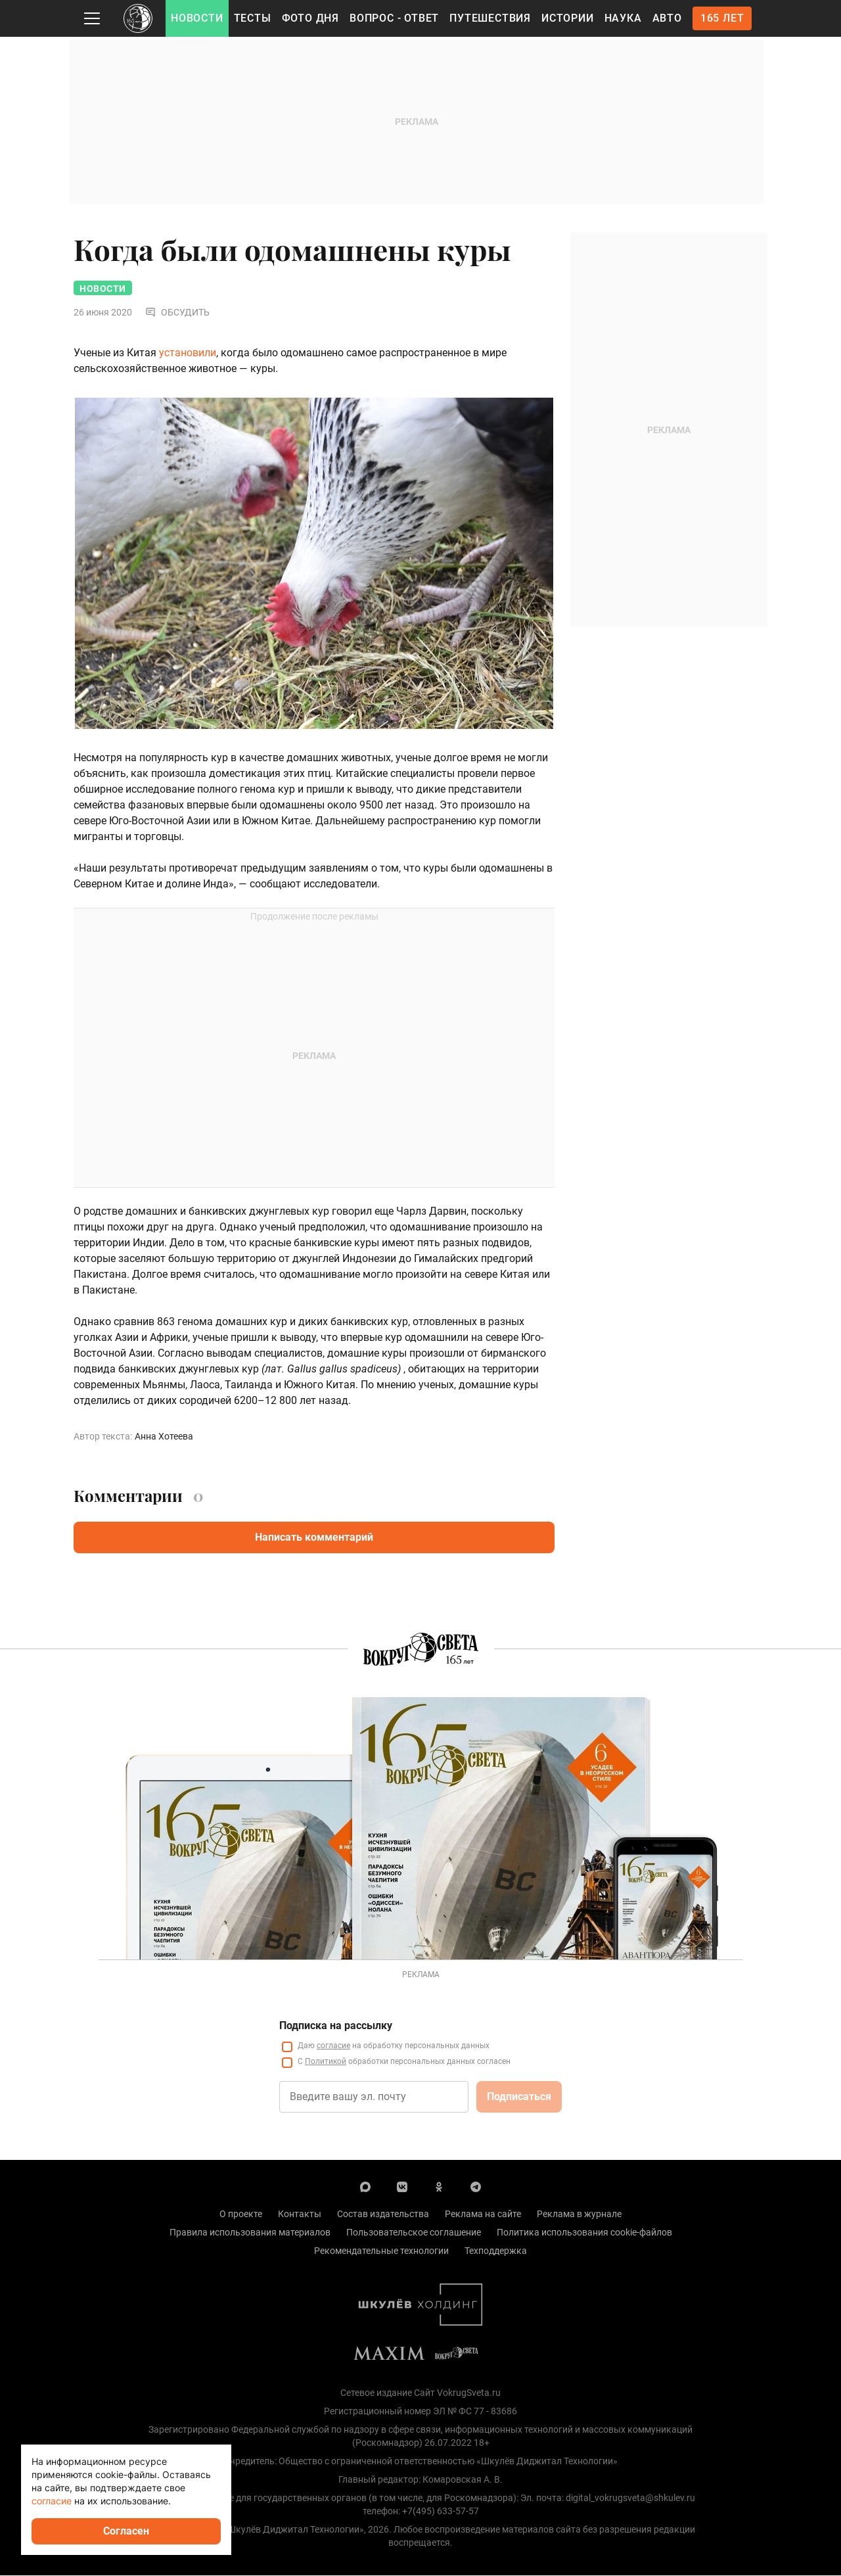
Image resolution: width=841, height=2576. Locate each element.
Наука (623, 18)
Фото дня (310, 18)
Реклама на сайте (483, 2214)
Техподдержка (496, 2251)
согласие (333, 2046)
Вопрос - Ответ (394, 18)
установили (187, 353)
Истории (567, 18)
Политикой (325, 2062)
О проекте (240, 2214)
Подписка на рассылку (335, 2026)
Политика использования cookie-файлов (584, 2233)
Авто (667, 18)
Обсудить (177, 313)
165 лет (722, 18)
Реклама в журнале (579, 2214)
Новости (197, 18)
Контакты (299, 2214)
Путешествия (490, 18)
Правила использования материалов (250, 2233)
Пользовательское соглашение (413, 2233)
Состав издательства (383, 2214)
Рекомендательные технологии (381, 2251)
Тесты (252, 18)
